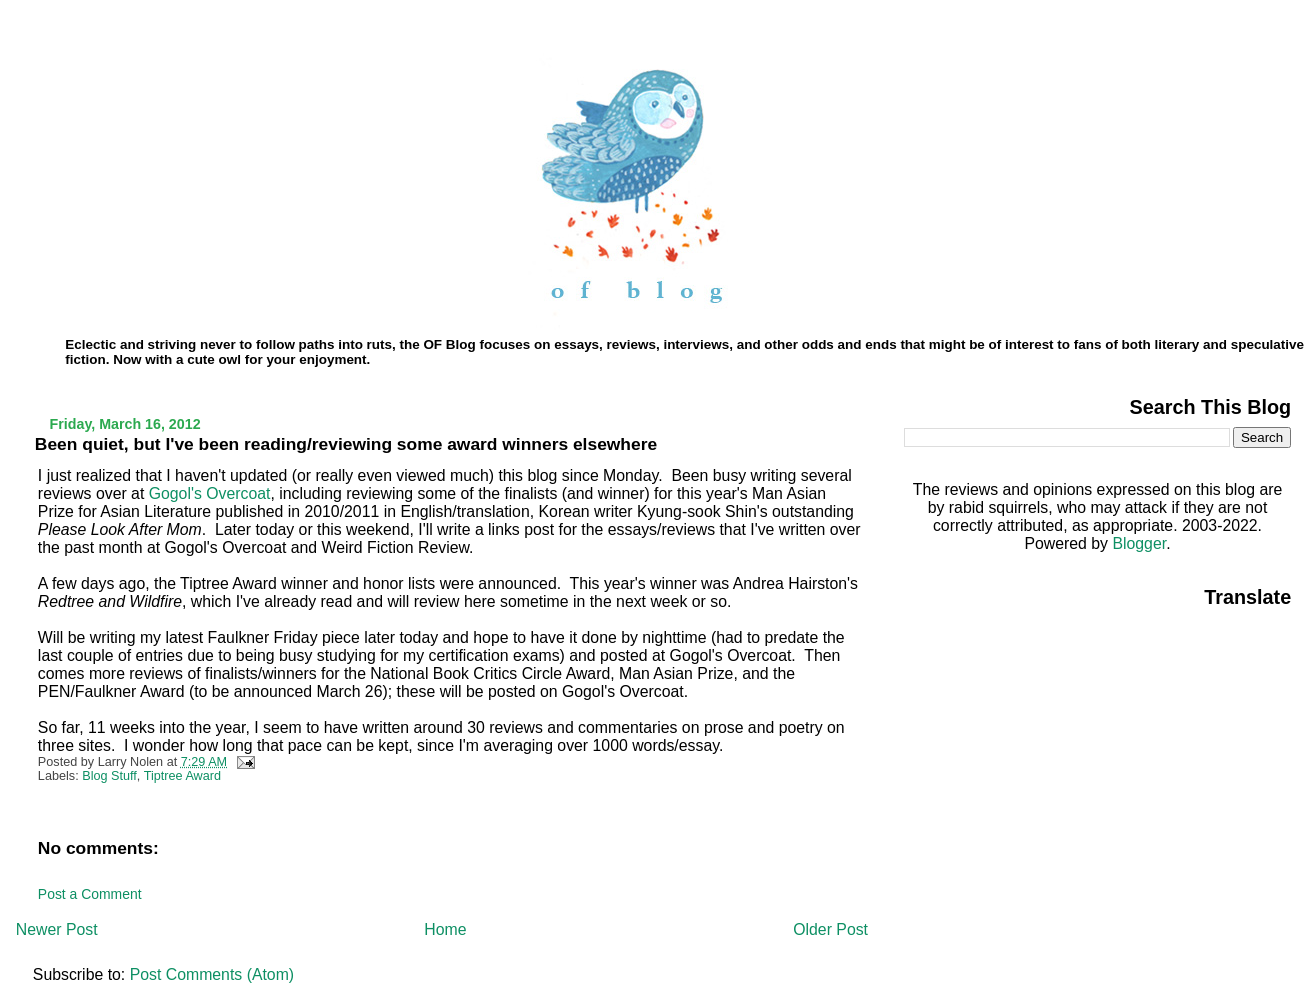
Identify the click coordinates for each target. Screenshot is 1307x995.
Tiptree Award (182, 776)
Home (445, 929)
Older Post (830, 929)
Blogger (1139, 543)
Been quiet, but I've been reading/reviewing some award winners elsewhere (346, 444)
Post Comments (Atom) (212, 974)
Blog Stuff (109, 776)
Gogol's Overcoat (210, 493)
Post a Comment (90, 894)
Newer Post (57, 929)
